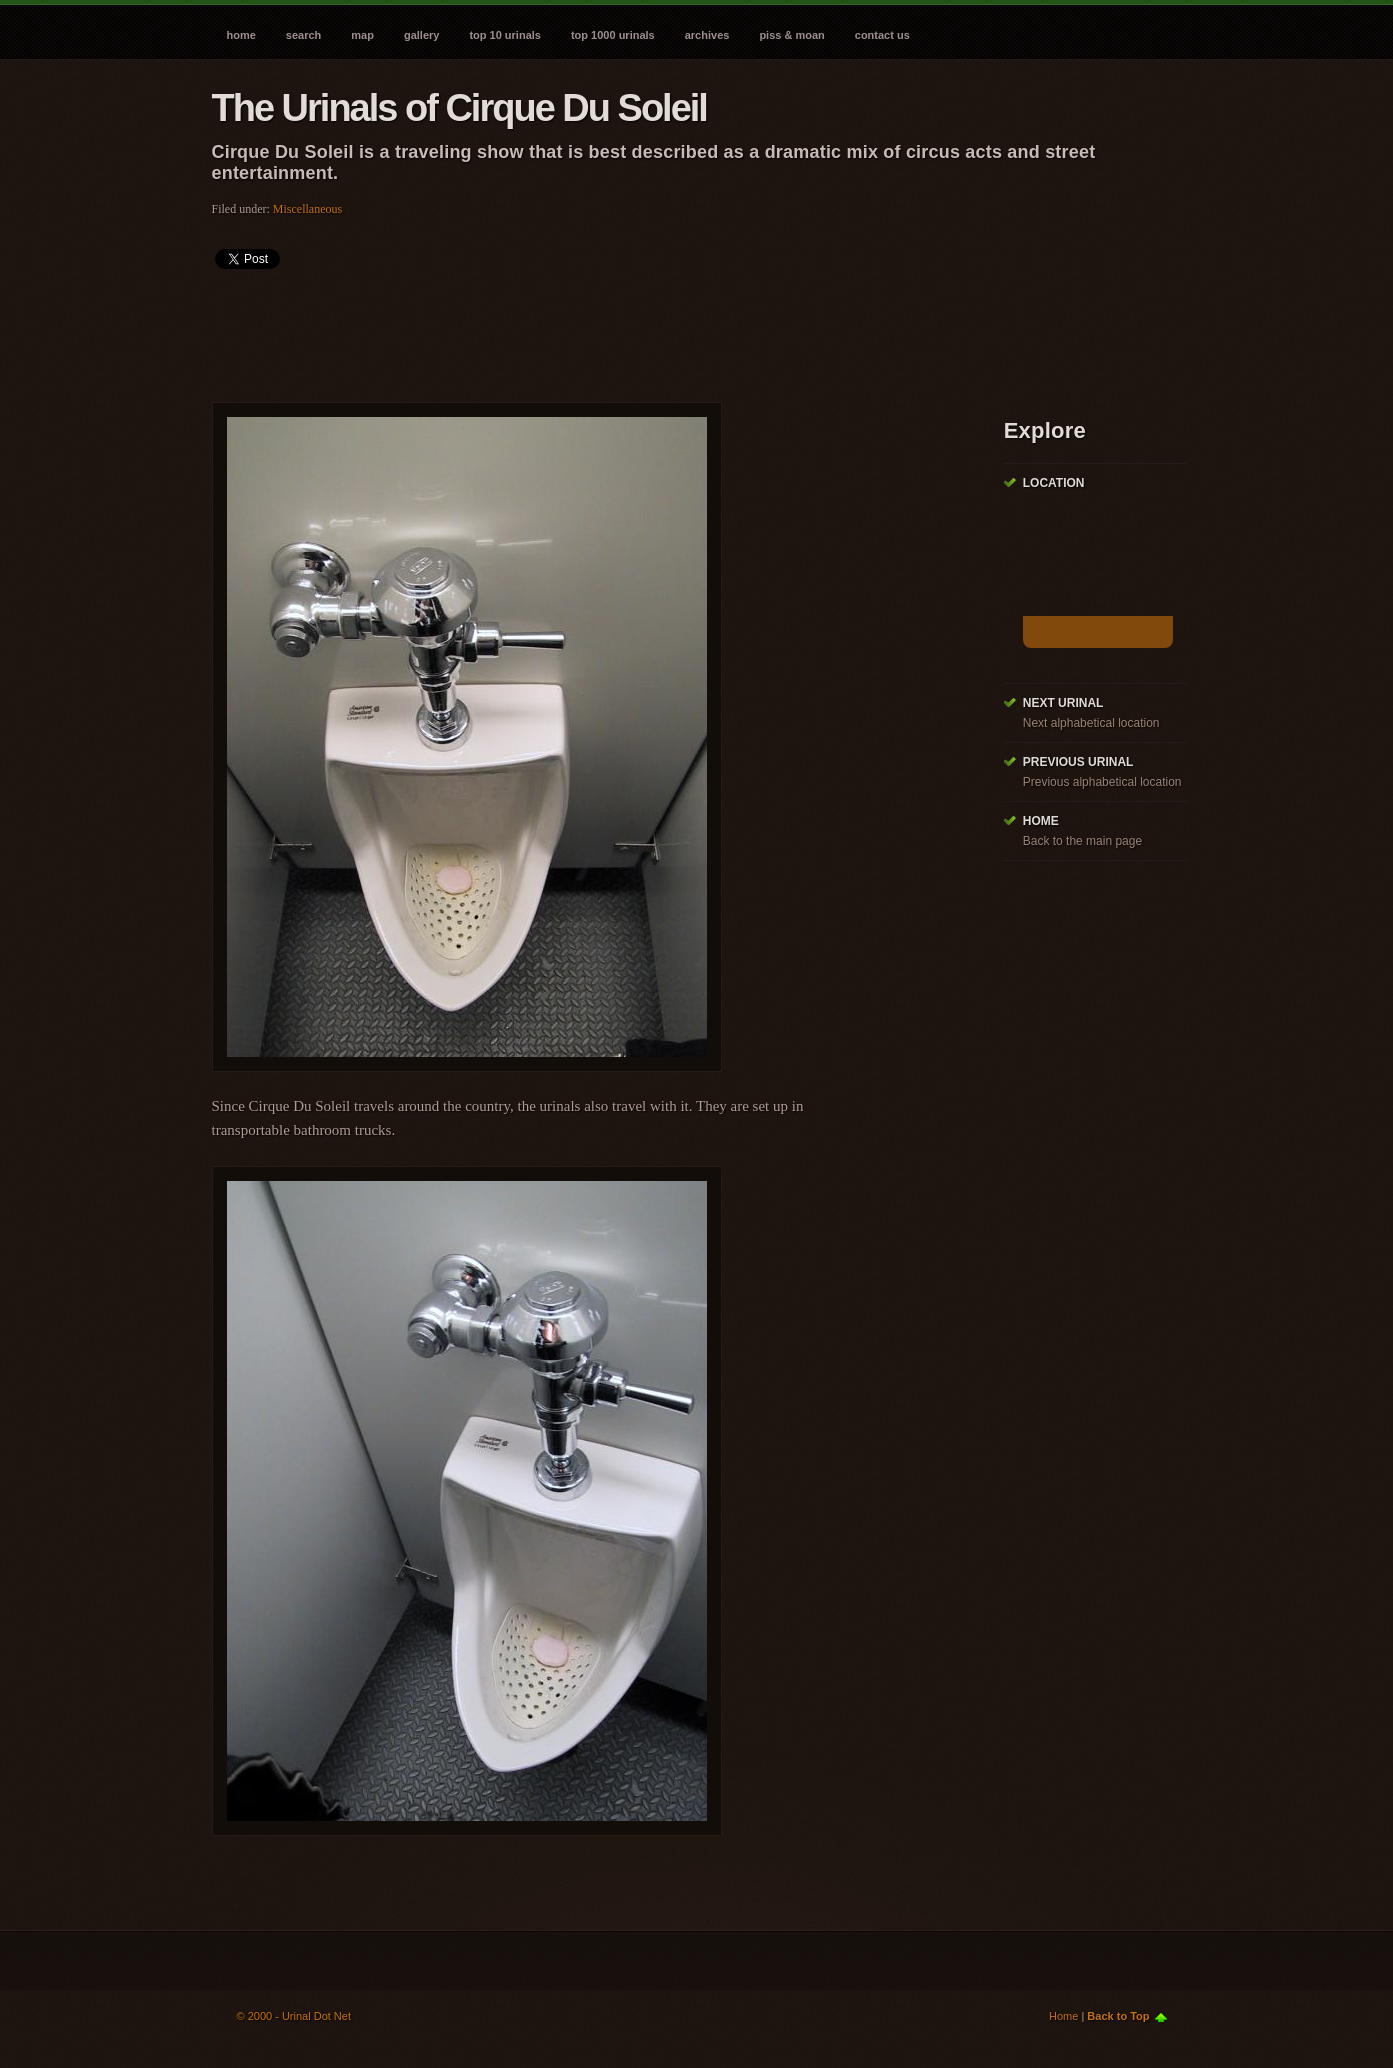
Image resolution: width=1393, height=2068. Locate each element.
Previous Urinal (1078, 762)
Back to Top (1118, 2016)
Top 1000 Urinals (613, 35)
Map (362, 35)
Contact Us (882, 35)
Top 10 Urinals (505, 35)
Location (1054, 483)
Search (303, 35)
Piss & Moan (791, 35)
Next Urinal (1063, 703)
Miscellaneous (307, 209)
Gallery (421, 35)
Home (241, 35)
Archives (707, 35)
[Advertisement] (576, 329)
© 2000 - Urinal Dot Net (294, 2016)
